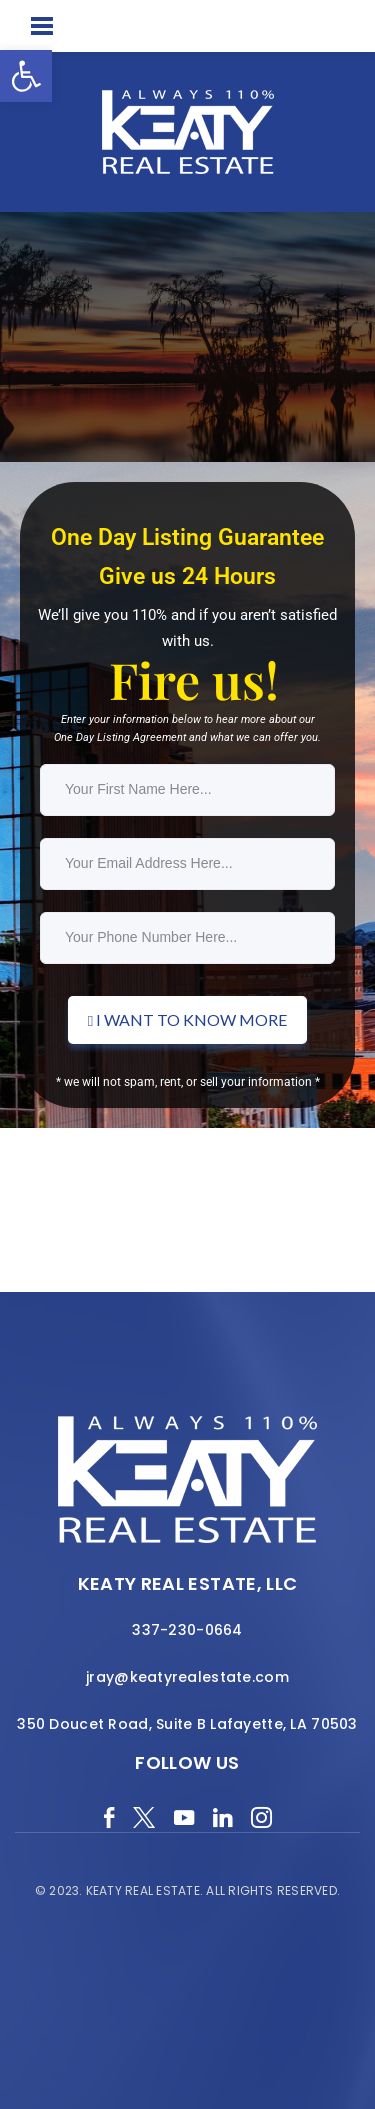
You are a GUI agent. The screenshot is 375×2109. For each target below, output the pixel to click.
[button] (26, 76)
